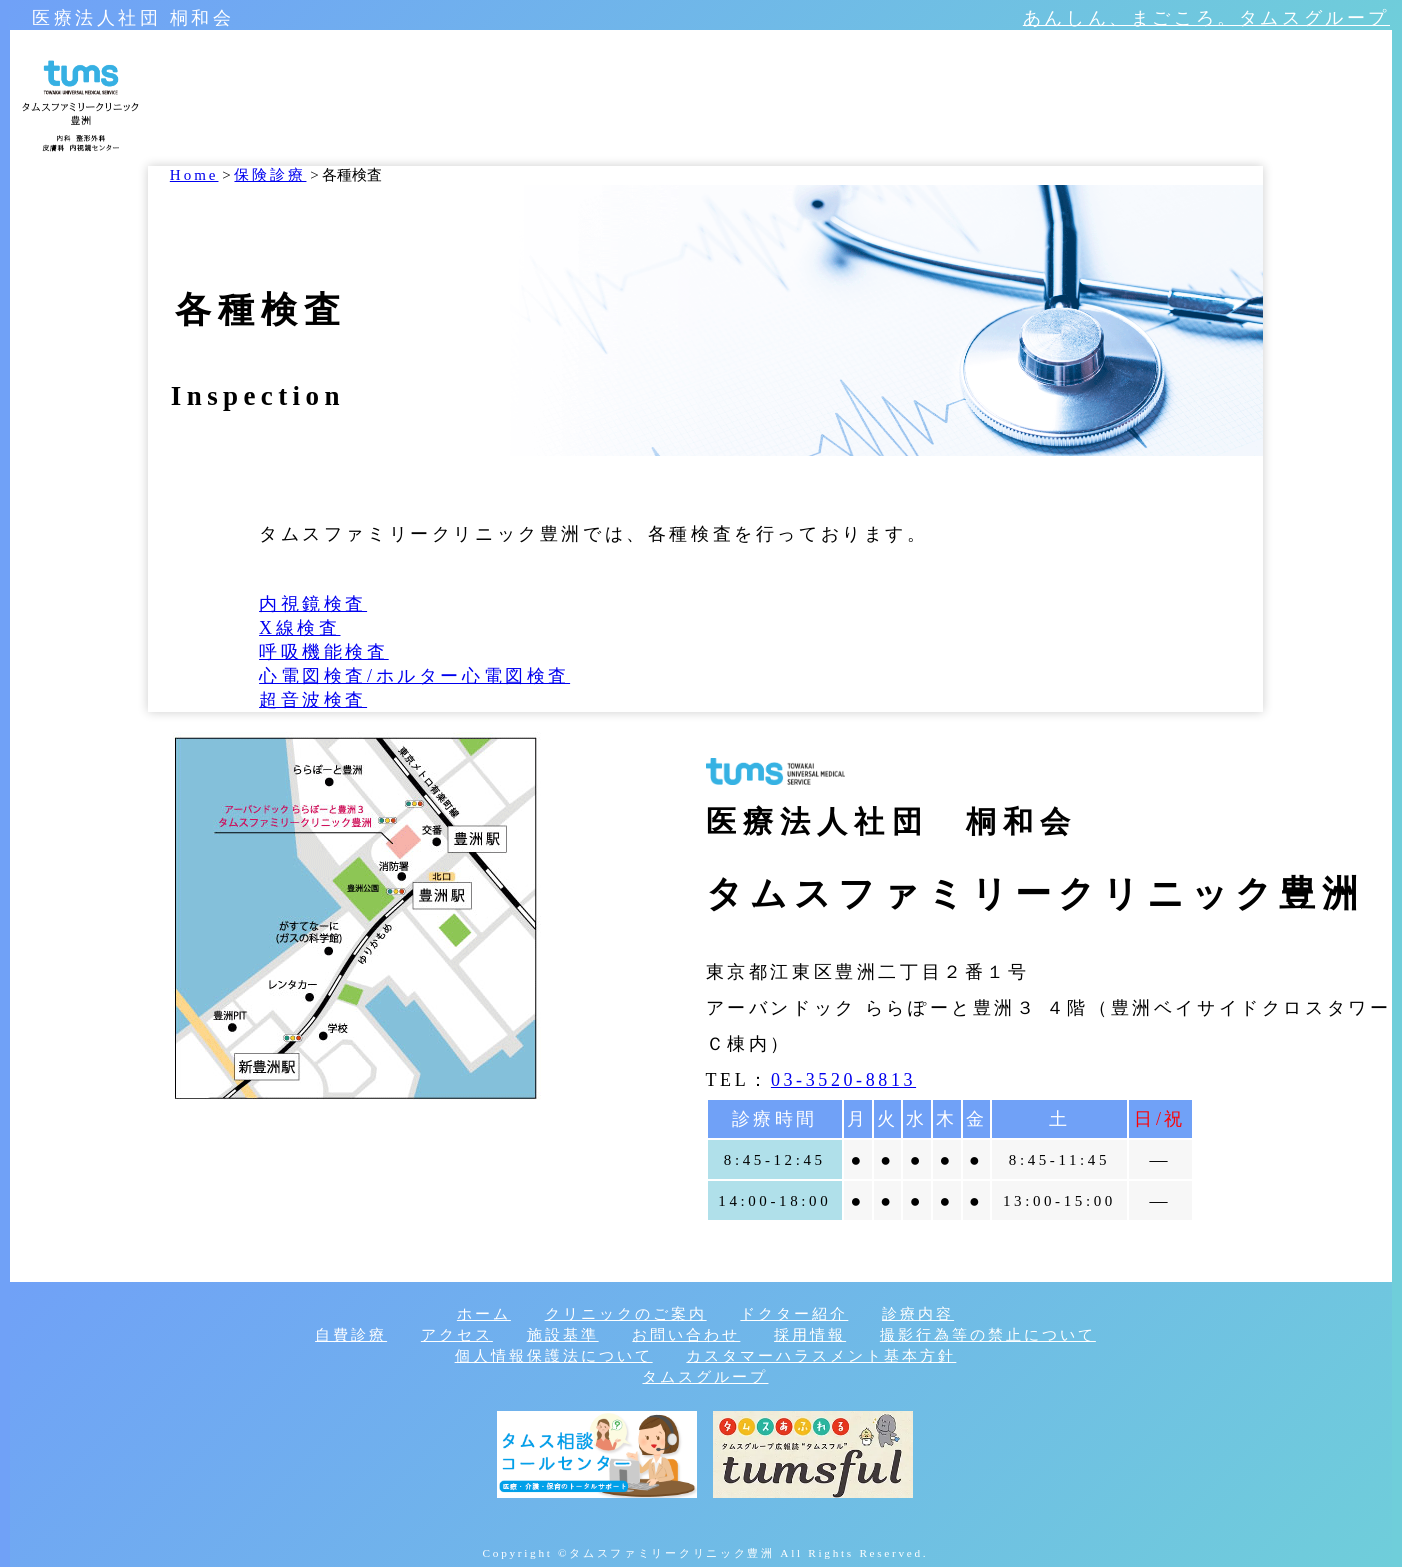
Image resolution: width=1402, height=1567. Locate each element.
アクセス (457, 1335)
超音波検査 (313, 700)
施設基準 (563, 1335)
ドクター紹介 (794, 1314)
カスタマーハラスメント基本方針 (821, 1356)
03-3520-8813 (843, 1080)
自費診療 (351, 1335)
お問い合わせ (686, 1335)
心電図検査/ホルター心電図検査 (414, 676)
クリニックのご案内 (626, 1314)
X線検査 (299, 628)
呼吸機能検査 (324, 652)
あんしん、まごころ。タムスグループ (1206, 18)
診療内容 (918, 1314)
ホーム (484, 1314)
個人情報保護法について (554, 1356)
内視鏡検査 (313, 604)
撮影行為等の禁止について (988, 1335)
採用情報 (810, 1335)
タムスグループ (705, 1377)
